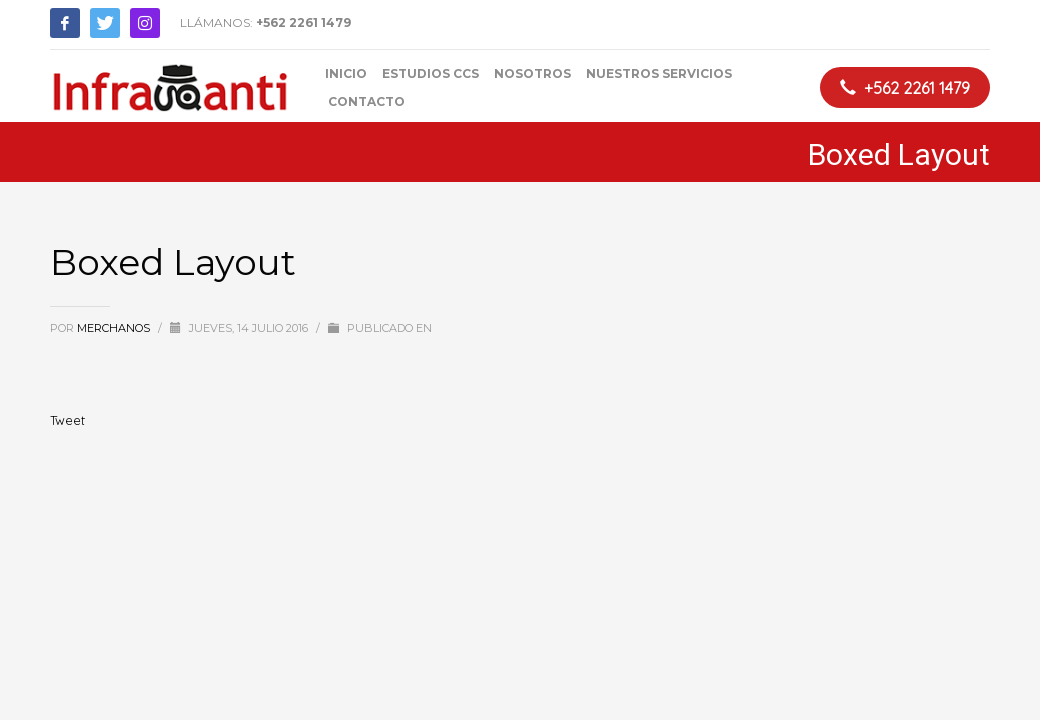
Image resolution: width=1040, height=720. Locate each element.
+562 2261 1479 (303, 22)
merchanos (115, 328)
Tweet (67, 420)
